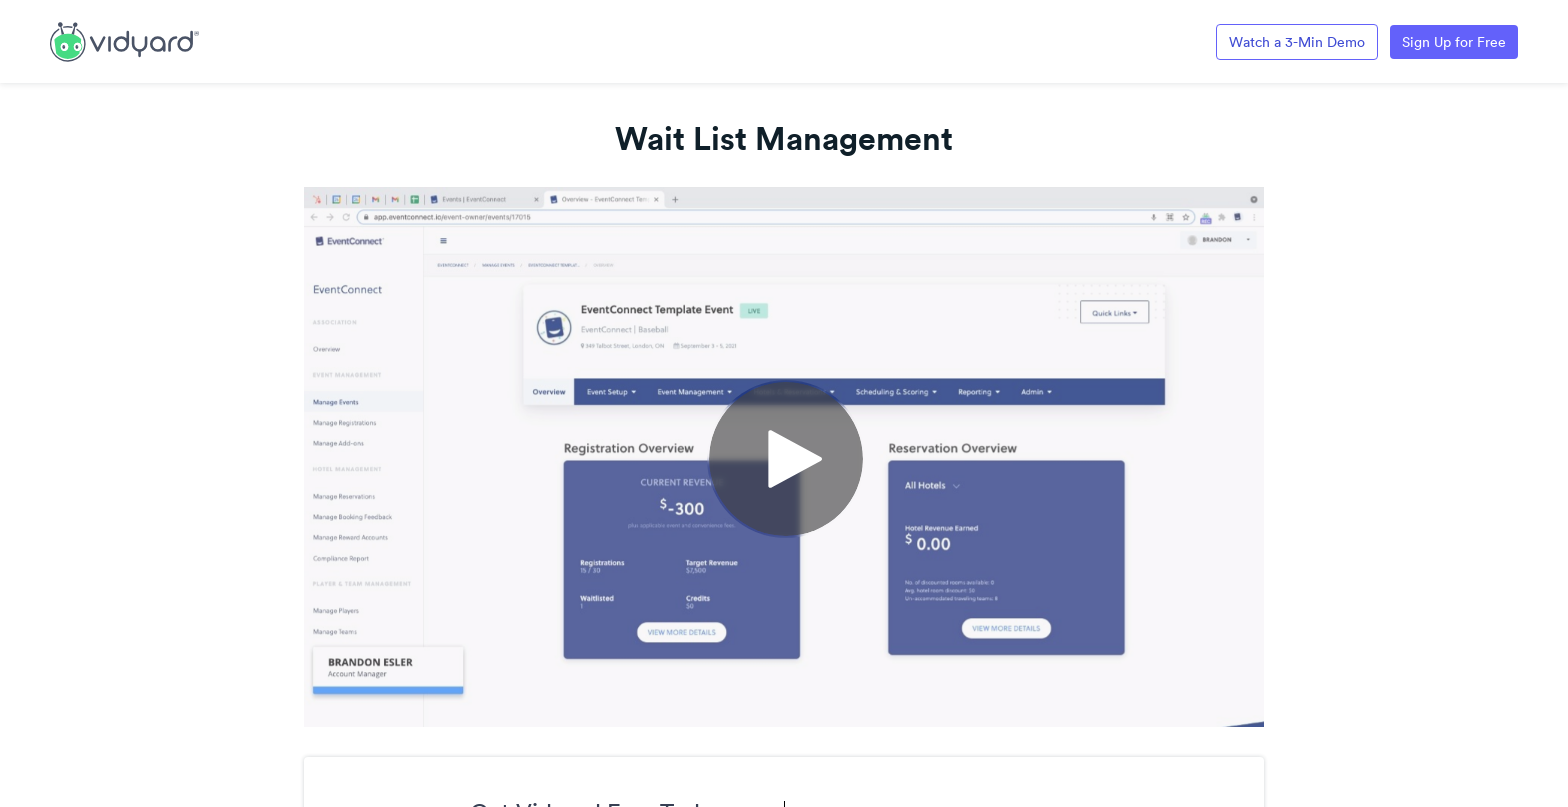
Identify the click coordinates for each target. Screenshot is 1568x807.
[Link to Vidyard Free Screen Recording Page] (124, 40)
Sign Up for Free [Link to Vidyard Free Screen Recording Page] (1454, 42)
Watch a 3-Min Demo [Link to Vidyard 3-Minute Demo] (1297, 42)
